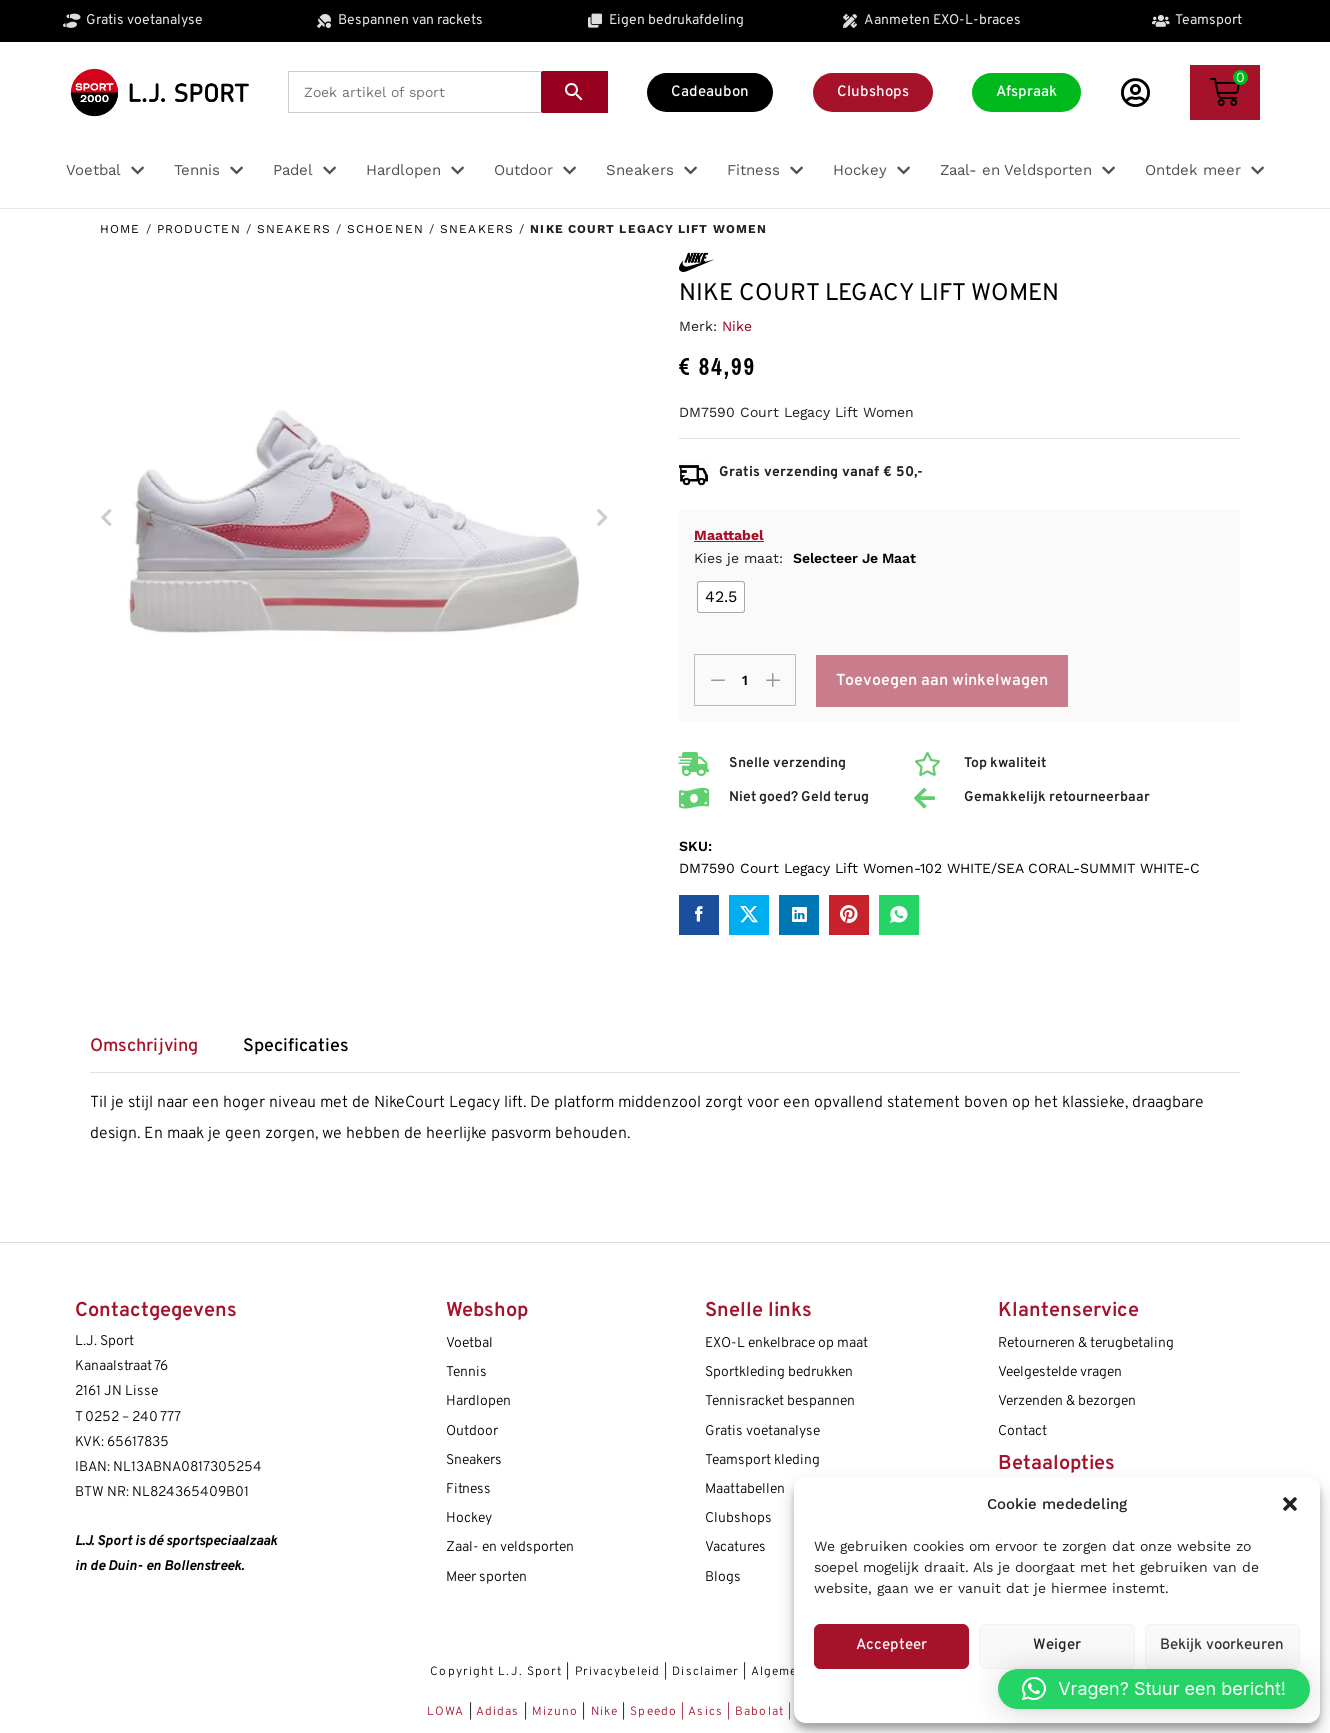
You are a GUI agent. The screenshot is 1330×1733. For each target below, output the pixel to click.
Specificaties (296, 1047)
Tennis (466, 1372)
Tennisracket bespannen (780, 1401)
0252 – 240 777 (133, 1417)
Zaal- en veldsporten (510, 1547)
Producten (199, 229)
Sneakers (294, 229)
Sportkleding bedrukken (779, 1372)
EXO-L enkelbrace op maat (786, 1343)
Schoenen (385, 229)
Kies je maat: (805, 558)
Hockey (469, 1518)
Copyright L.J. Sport (496, 1672)
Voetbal (469, 1343)
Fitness (468, 1489)
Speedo (653, 1712)
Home (120, 229)
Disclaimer (705, 1672)
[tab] (154, 1053)
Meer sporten (486, 1577)
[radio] (721, 597)
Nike (737, 326)
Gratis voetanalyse (762, 1431)
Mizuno (557, 1712)
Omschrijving (144, 1047)
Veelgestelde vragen (1060, 1372)
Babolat (759, 1712)
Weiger (1057, 1645)
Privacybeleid (617, 1672)
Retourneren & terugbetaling (1086, 1343)
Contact (1022, 1431)
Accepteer (891, 1645)
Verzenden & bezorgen (1067, 1401)
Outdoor (472, 1431)
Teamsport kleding (762, 1460)
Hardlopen (478, 1401)
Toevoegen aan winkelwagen (942, 681)
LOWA (448, 1712)
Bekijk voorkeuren (1222, 1645)
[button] (1290, 1504)
